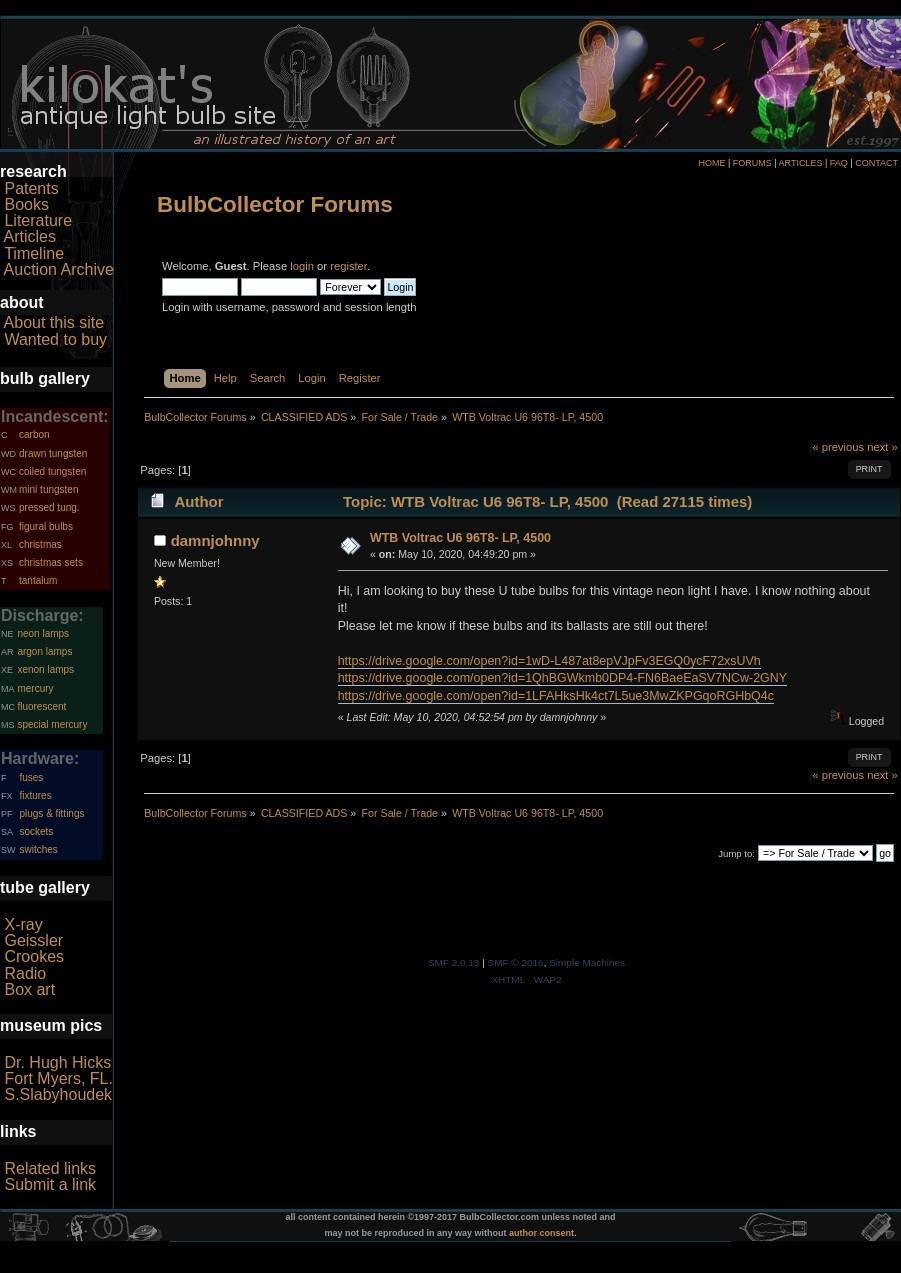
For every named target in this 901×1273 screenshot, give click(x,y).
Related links (50, 1168)
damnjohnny (215, 540)
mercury (35, 688)
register (348, 266)
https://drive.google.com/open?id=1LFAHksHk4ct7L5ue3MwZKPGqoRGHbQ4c (556, 696)
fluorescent (41, 706)
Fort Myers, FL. (58, 1078)
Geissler (33, 940)
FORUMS (752, 163)
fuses (31, 777)
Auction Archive (59, 269)
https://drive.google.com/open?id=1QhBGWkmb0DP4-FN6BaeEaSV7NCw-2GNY (562, 678)
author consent (541, 1233)
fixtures (35, 795)
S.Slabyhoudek (58, 1094)
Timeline (34, 253)
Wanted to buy (55, 339)
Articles (30, 236)
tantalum (38, 580)
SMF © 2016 (516, 962)
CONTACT (876, 163)
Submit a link (50, 1184)
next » (882, 447)
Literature (38, 220)
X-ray (23, 924)
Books (26, 204)
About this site (54, 322)
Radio (25, 973)
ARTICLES (801, 163)
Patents (31, 188)
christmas (40, 544)
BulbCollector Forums (275, 204)
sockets (36, 831)
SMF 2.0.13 (454, 962)
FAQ (839, 163)
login (302, 266)
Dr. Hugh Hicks (57, 1062)
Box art (29, 989)
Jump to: (736, 853)
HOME (711, 163)
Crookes (34, 956)
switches (38, 849)
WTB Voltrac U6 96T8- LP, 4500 (460, 538)
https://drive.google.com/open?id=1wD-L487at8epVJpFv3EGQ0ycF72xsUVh (549, 661)
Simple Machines (587, 962)
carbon (34, 434)
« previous (838, 447)
